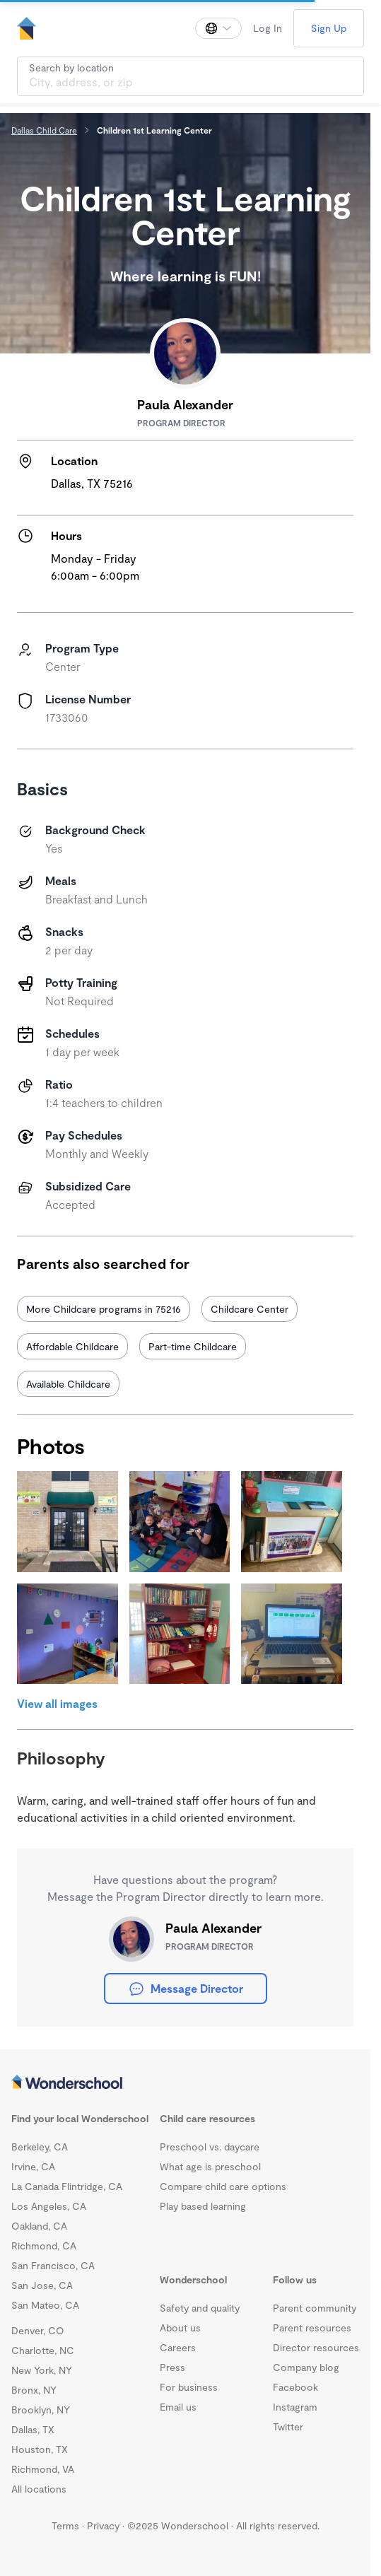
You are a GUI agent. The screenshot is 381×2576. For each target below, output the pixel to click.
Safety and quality (200, 2308)
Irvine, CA (33, 2166)
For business (189, 2387)
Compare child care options (223, 2186)
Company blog (306, 2367)
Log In (267, 28)
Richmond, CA (43, 2246)
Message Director (185, 1988)
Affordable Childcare (72, 1346)
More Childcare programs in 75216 (103, 1309)
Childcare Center (249, 1309)
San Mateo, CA (45, 2305)
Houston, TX (39, 2449)
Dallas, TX (32, 2429)
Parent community (314, 2308)
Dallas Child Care (44, 130)
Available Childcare (68, 1384)
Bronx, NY (34, 2390)
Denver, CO (37, 2330)
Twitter (288, 2426)
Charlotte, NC (42, 2350)
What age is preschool (210, 2166)
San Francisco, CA (53, 2265)
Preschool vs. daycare (209, 2147)
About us (180, 2328)
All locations (38, 2489)
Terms (65, 2525)
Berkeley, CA (39, 2147)
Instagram (295, 2407)
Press (172, 2367)
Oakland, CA (39, 2226)
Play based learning (203, 2206)
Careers (178, 2347)
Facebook (295, 2387)
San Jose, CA (42, 2285)
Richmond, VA (42, 2469)
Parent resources (312, 2328)
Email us (178, 2407)
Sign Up (328, 28)
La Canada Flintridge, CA (66, 2186)
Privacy (103, 2525)
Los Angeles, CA (48, 2206)
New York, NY (41, 2370)
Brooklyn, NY (40, 2410)
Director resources (316, 2347)
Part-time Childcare (192, 1346)
